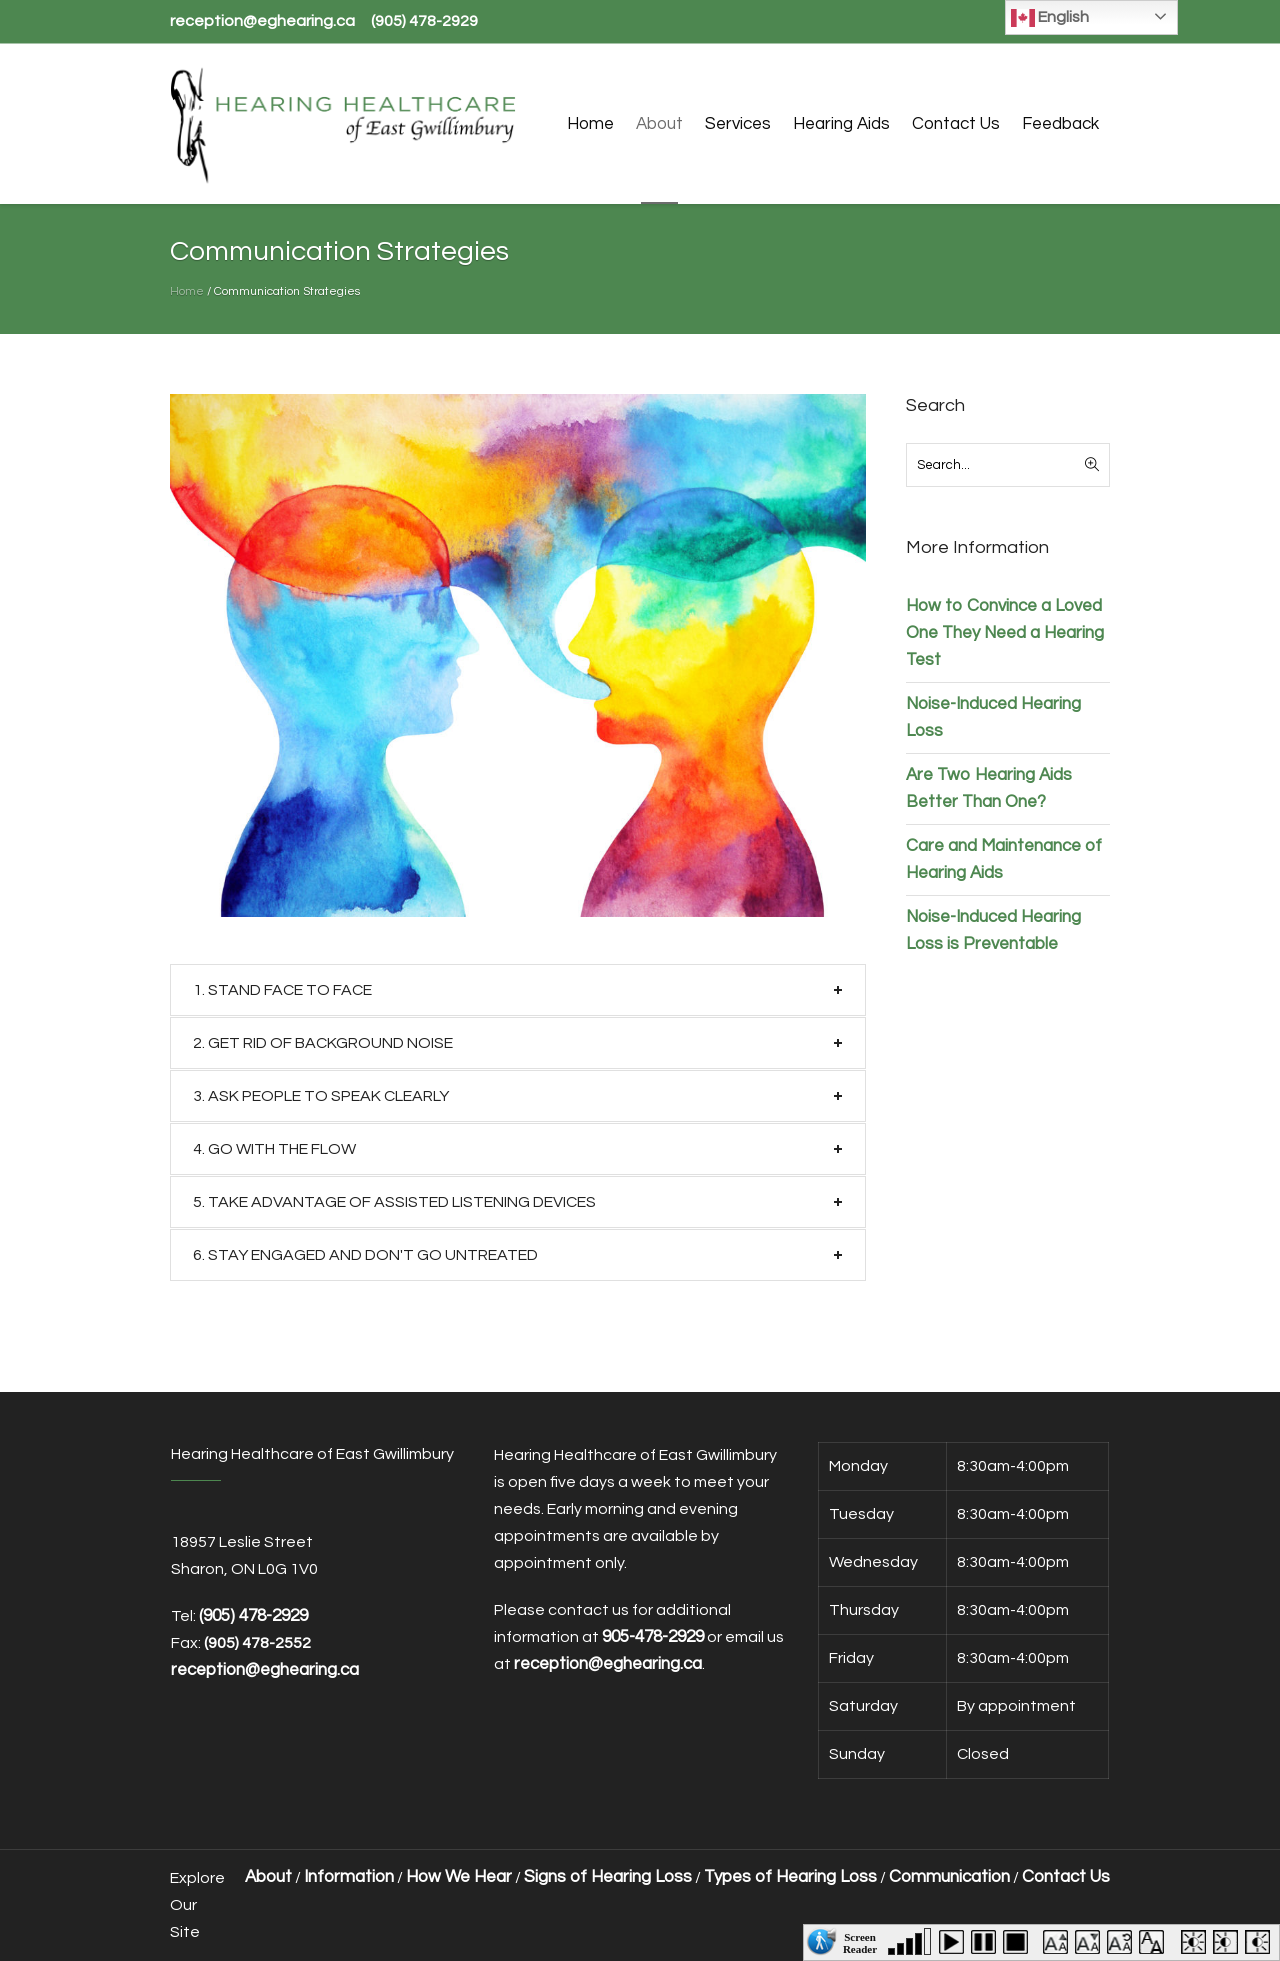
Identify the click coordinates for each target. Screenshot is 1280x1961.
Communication (949, 1877)
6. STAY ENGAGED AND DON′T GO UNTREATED (365, 1255)
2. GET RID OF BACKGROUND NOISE (323, 1043)
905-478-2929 (653, 1637)
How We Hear (459, 1877)
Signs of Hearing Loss (608, 1877)
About (268, 1877)
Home (187, 291)
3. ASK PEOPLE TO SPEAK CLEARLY (321, 1096)
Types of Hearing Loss (790, 1877)
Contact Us (1066, 1877)
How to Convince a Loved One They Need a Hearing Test (1005, 633)
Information (349, 1877)
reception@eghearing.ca (262, 21)
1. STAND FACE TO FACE (282, 990)
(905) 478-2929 (424, 21)
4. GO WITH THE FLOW (274, 1149)
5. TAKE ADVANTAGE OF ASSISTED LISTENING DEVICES (394, 1202)
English (1050, 18)
